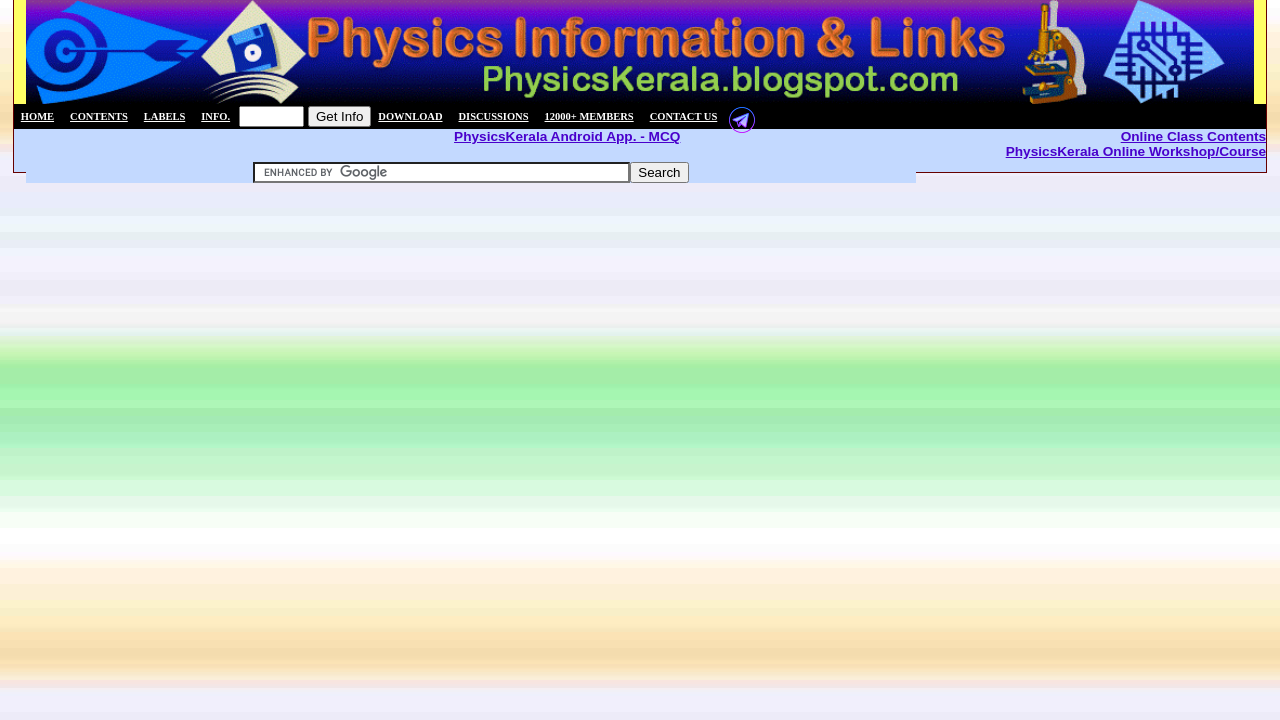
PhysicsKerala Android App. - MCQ (567, 136)
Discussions (494, 116)
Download (410, 116)
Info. (215, 116)
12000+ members (589, 116)
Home (37, 116)
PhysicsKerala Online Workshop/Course (1136, 151)
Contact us (684, 116)
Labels (164, 116)
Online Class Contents (1194, 136)
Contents (99, 116)
